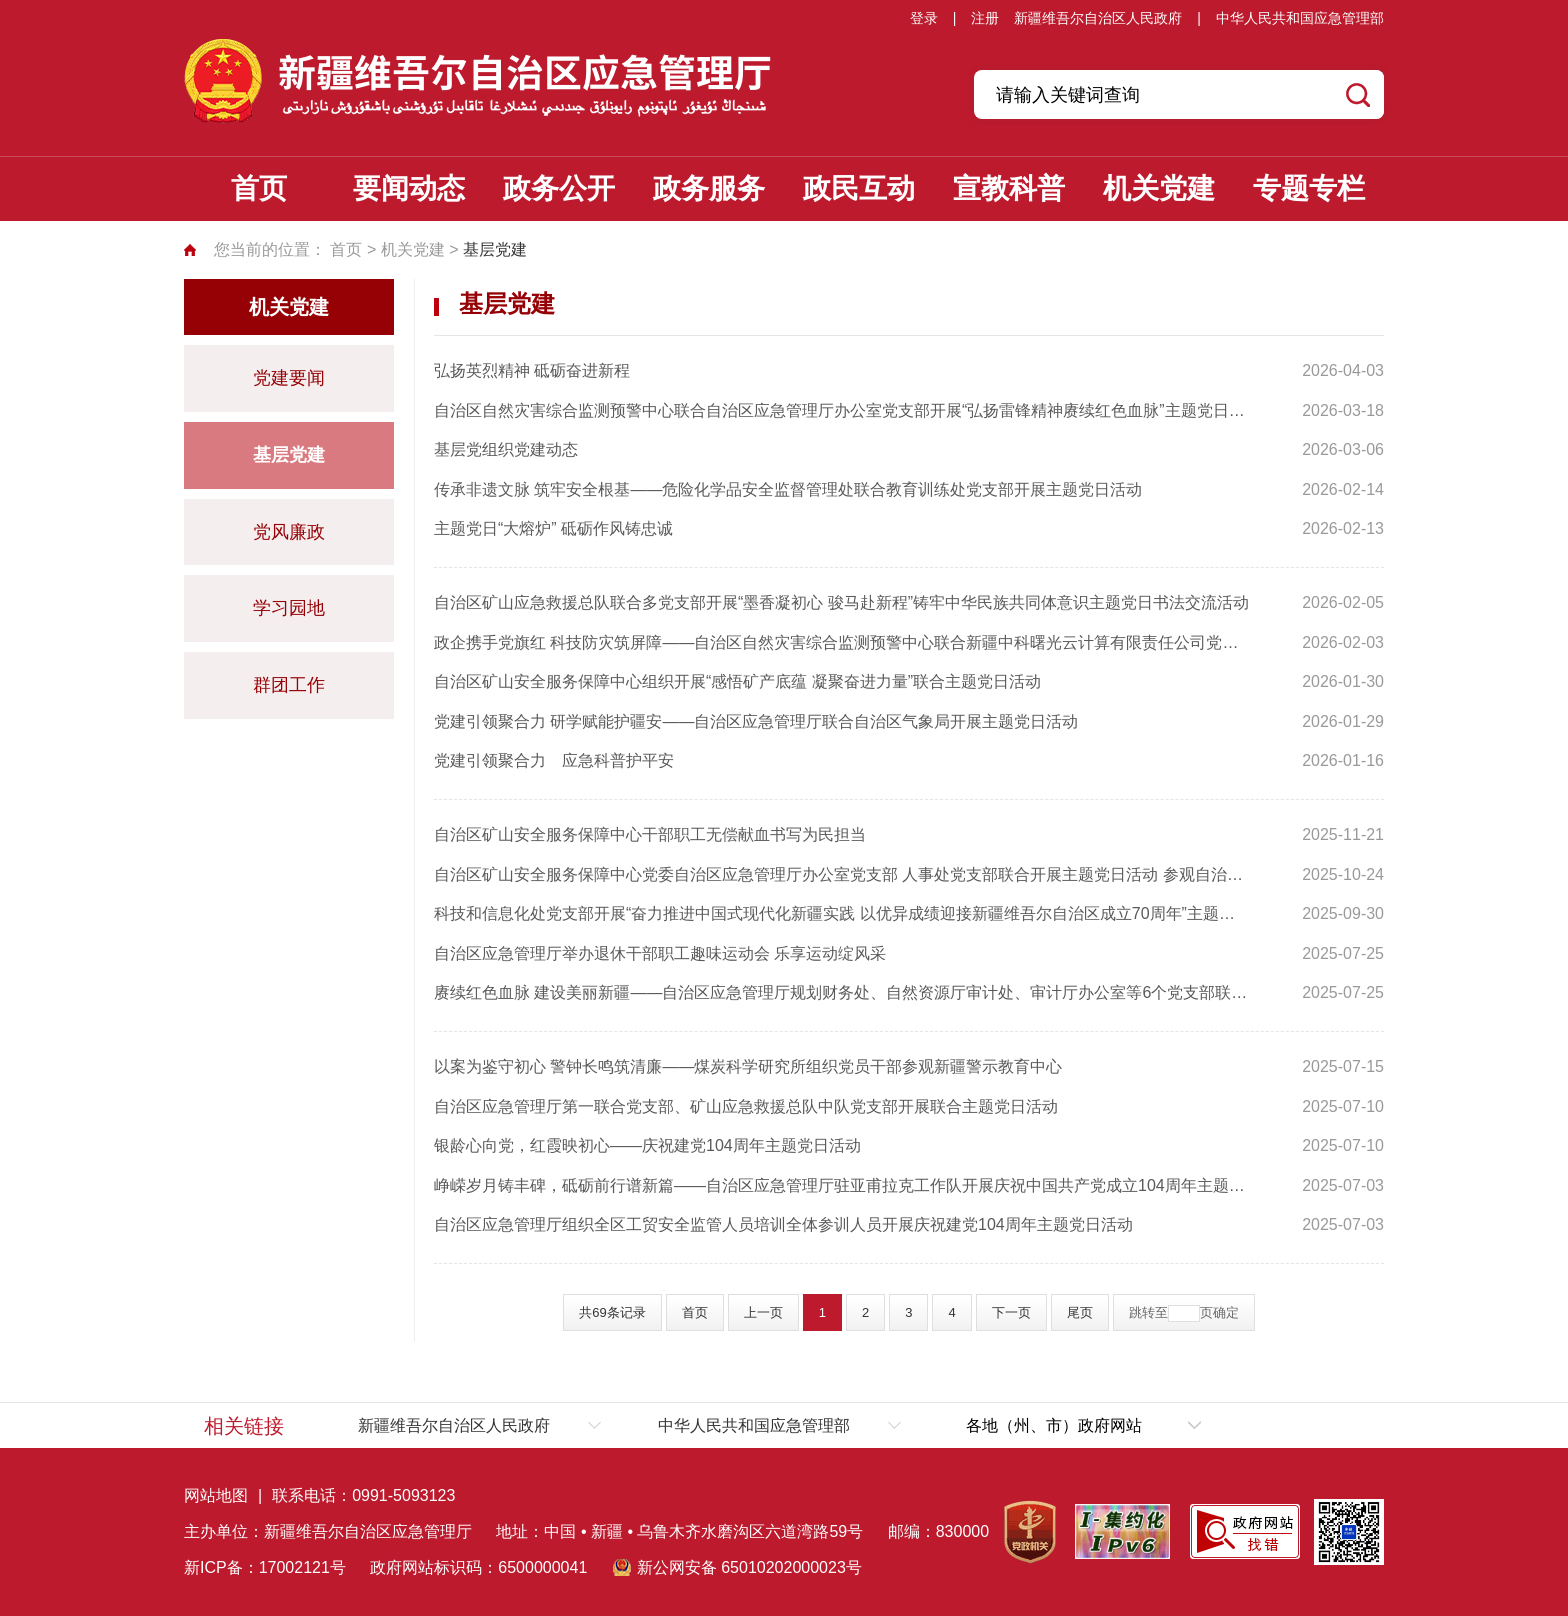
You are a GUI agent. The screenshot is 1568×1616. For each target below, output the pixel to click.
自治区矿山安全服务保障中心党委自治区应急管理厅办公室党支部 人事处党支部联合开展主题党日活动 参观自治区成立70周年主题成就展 (842, 874)
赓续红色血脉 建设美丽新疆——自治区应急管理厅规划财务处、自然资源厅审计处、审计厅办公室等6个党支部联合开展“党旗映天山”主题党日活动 (842, 992)
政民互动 (859, 188)
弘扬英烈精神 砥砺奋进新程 (532, 370)
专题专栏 (1309, 188)
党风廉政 (289, 532)
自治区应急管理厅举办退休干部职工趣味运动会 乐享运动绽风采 (660, 953)
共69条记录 (612, 1312)
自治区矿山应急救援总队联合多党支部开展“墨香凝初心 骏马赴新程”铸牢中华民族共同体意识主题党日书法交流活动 (841, 602)
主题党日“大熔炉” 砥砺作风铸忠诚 (553, 528)
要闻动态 (409, 188)
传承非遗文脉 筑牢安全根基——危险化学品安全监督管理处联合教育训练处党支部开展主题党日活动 (788, 489)
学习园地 (289, 608)
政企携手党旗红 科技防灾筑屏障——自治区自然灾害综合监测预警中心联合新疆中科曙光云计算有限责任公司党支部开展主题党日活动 (842, 642)
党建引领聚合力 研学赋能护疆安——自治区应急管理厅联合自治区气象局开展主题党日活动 (756, 721)
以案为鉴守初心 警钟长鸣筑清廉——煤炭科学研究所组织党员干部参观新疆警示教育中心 (748, 1066)
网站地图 (216, 1495)
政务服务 (709, 188)
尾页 (1080, 1312)
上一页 (763, 1312)
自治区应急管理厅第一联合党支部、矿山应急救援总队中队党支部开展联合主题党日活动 (746, 1106)
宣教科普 (1009, 188)
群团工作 (289, 685)
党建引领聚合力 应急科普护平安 (554, 760)
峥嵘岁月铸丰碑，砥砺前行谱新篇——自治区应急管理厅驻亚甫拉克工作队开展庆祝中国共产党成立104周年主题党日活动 (842, 1185)
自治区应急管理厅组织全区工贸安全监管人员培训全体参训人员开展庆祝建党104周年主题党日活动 (783, 1224)
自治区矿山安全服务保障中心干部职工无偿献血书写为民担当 (650, 834)
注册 (985, 18)
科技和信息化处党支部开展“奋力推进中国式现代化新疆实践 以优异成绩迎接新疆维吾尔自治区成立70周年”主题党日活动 (842, 913)
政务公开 (559, 188)
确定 (1226, 1312)
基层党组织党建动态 (506, 449)
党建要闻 (289, 378)
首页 (259, 188)
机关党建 (1159, 188)
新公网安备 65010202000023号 (749, 1567)
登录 (924, 18)
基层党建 (289, 455)
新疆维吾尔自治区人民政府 (1098, 18)
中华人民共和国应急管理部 (1300, 18)
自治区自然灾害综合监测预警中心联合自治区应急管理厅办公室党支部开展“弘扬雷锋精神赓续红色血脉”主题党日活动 (842, 410)
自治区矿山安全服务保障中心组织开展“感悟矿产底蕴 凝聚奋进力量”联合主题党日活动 (737, 681)
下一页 (1011, 1312)
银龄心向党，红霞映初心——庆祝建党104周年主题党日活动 (647, 1145)
